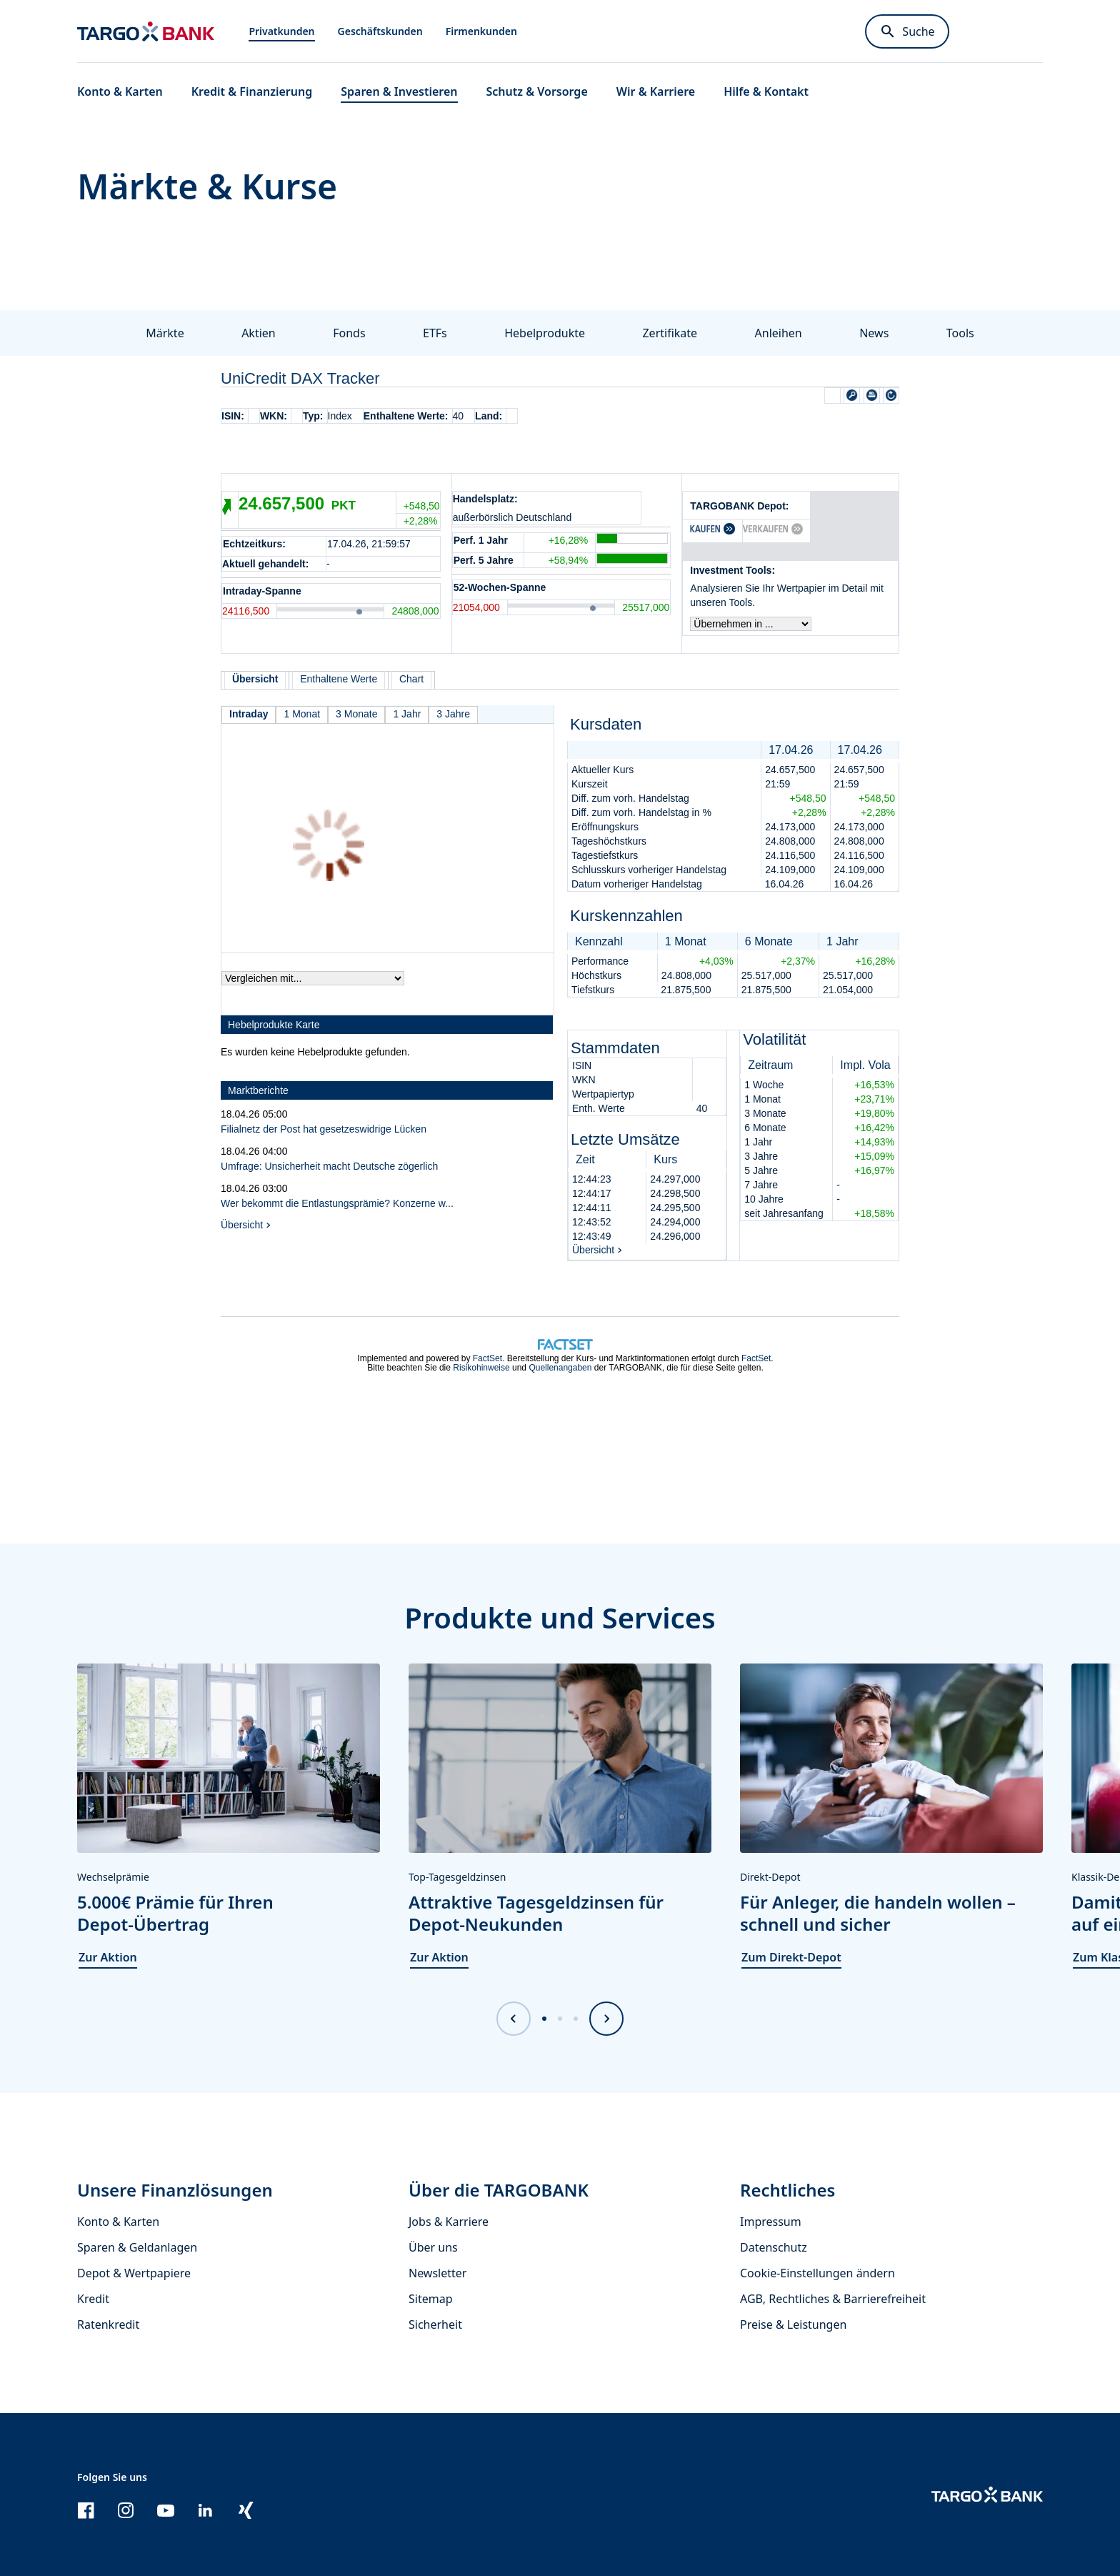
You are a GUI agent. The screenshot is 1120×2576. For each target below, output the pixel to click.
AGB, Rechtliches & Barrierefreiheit (833, 2299)
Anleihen (778, 333)
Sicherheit (435, 2324)
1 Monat (302, 714)
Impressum (770, 2221)
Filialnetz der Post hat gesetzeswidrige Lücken (323, 1129)
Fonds (349, 333)
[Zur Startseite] (145, 31)
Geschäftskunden (380, 31)
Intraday (248, 714)
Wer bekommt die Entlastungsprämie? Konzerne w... (337, 1203)
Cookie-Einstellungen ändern (817, 2273)
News (874, 333)
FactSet (487, 1358)
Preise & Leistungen (793, 2324)
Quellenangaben (560, 1368)
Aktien (258, 333)
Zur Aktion (108, 1957)
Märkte (165, 333)
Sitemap (431, 2299)
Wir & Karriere (655, 91)
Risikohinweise (481, 1368)
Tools (960, 333)
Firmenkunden (481, 31)
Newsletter (437, 2273)
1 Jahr (407, 714)
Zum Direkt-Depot (791, 1957)
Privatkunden (281, 31)
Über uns (433, 2247)
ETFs (435, 333)
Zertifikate (669, 333)
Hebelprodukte (544, 333)
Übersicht (242, 1224)
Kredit (93, 2299)
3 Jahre (453, 714)
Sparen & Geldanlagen (137, 2247)
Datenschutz (773, 2247)
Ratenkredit (108, 2324)
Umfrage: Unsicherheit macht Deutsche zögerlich (329, 1166)
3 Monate (356, 714)
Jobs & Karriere (449, 2221)
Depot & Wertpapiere (134, 2273)
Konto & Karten (118, 2221)
